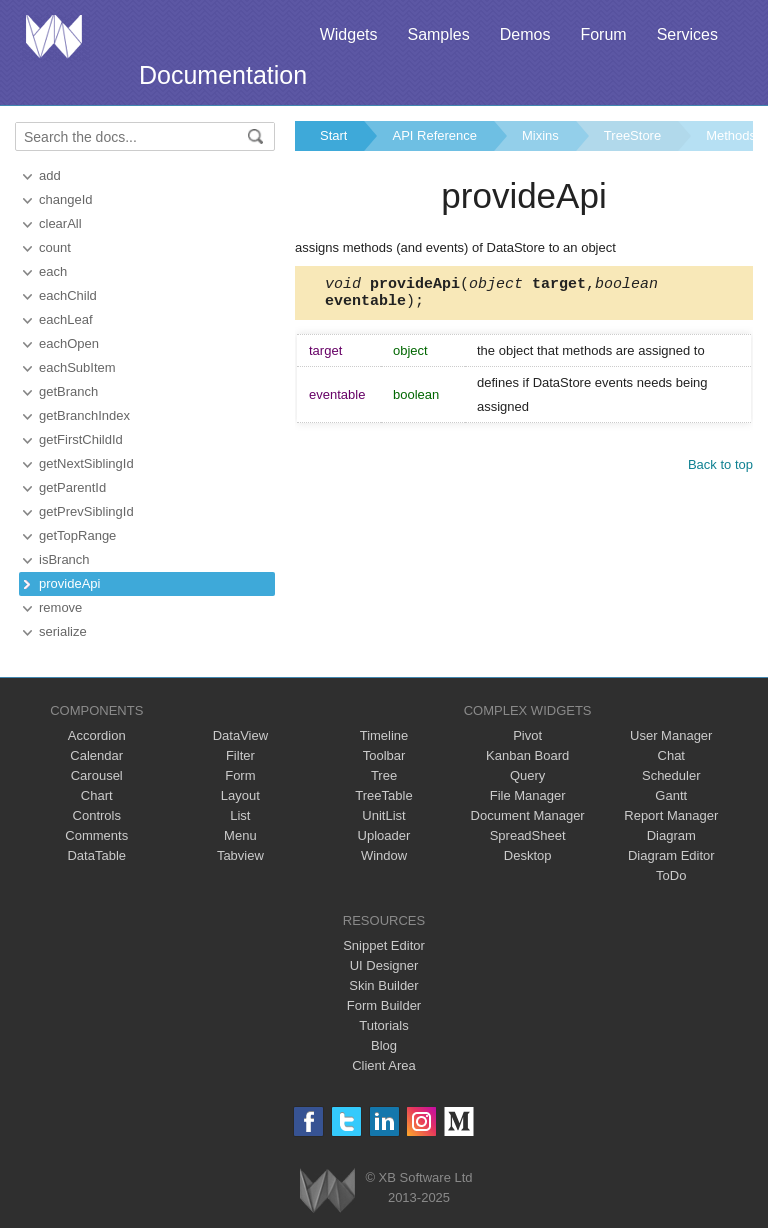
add (50, 175)
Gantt (671, 795)
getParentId (72, 487)
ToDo (671, 875)
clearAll (60, 223)
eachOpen (69, 343)
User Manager (671, 735)
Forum (603, 34)
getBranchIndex (84, 415)
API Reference (434, 135)
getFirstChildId (81, 439)
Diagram (671, 835)
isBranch (64, 559)
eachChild (68, 295)
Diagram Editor (671, 855)
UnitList (383, 815)
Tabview (240, 855)
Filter (240, 755)
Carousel (97, 775)
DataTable (96, 855)
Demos (525, 34)
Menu (240, 835)
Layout (240, 795)
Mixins (540, 135)
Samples (438, 34)
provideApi (69, 583)
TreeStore (632, 135)
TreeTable (383, 795)
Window (384, 855)
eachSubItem (77, 367)
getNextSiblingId (86, 463)
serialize (63, 631)
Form (240, 775)
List (240, 815)
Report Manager (671, 815)
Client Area (384, 1065)
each (53, 271)
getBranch (68, 391)
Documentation (223, 75)
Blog (384, 1045)
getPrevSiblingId (86, 511)
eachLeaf (66, 319)
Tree (384, 775)
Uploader (384, 835)
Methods (731, 135)
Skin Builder (383, 985)
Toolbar (384, 755)
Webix (327, 1190)
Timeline (384, 735)
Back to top (720, 470)
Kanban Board (527, 755)
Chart (97, 795)
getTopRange (77, 535)
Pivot (527, 735)
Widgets (349, 34)
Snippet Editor (384, 945)
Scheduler (671, 775)
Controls (97, 815)
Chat (671, 755)
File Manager (528, 795)
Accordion (97, 735)
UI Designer (384, 965)
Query (527, 775)
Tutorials (383, 1025)
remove (60, 607)
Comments (96, 835)
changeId (66, 199)
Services (687, 34)
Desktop (528, 855)
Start (333, 135)
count (55, 247)
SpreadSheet (528, 835)
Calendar (96, 755)
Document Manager (528, 815)
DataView (240, 735)
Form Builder (384, 1005)
